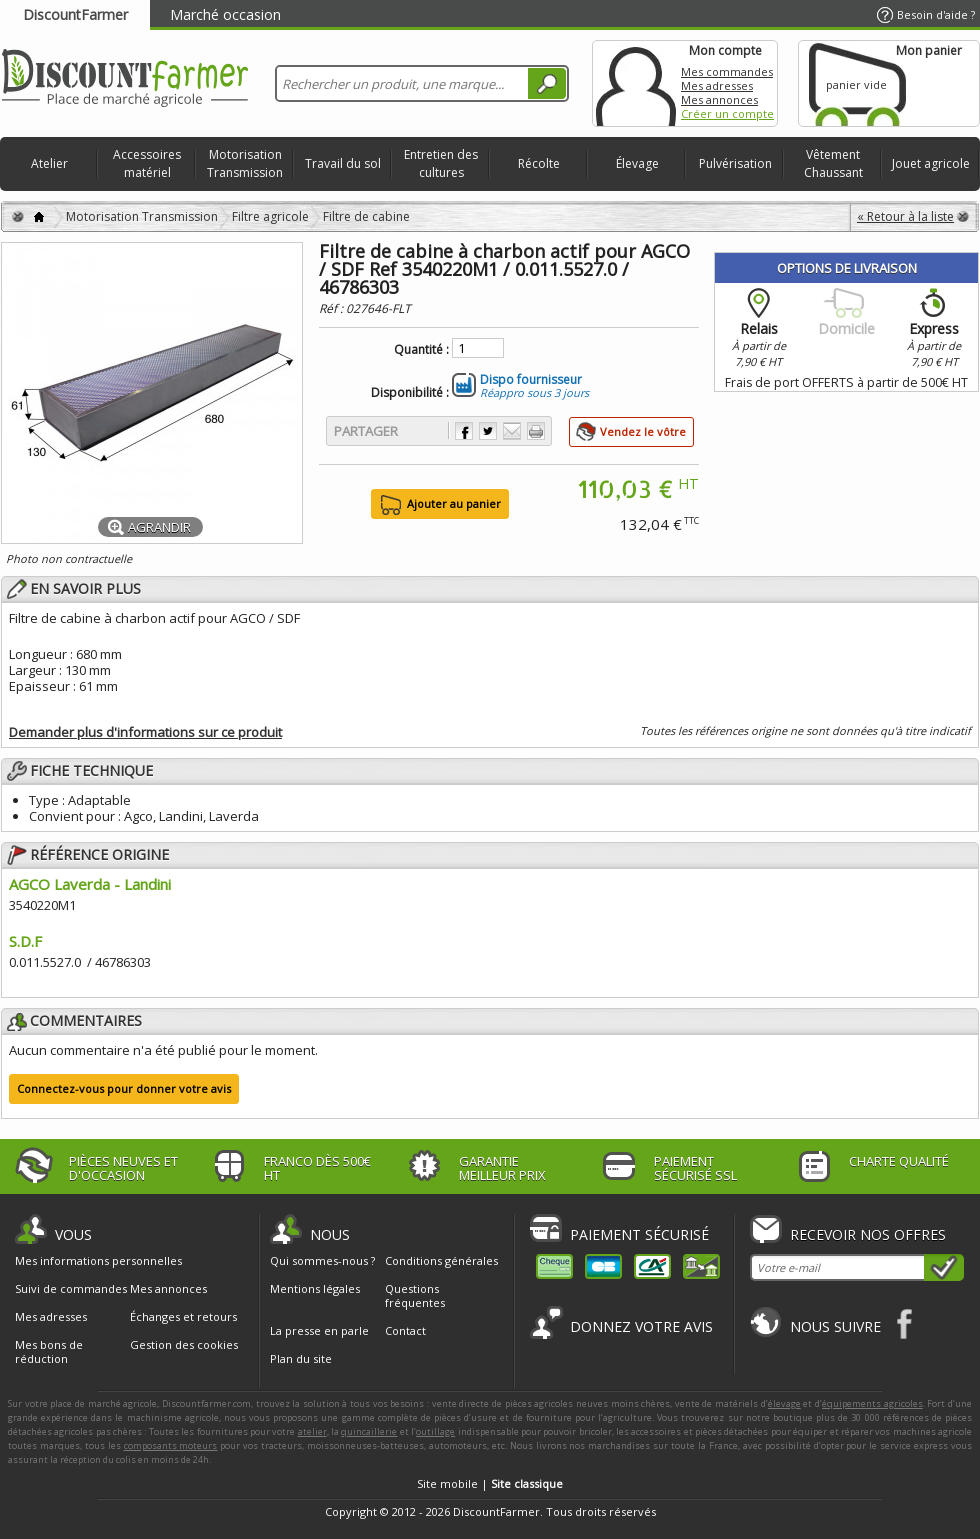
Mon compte (636, 83)
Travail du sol (343, 163)
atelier (312, 1431)
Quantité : (421, 350)
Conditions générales (441, 1260)
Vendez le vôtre (643, 431)
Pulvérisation (735, 163)
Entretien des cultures (441, 163)
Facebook (905, 1323)
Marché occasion (225, 14)
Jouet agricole (931, 163)
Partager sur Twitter (488, 431)
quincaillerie (369, 1431)
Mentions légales (315, 1288)
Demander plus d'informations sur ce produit (145, 732)
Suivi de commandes (71, 1289)
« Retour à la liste (905, 216)
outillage (435, 1431)
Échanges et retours (183, 1317)
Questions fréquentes (415, 1295)
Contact (405, 1330)
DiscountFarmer (75, 14)
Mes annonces (719, 99)
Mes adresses (717, 85)
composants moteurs (171, 1445)
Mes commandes (727, 71)
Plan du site (301, 1358)
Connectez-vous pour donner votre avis (124, 1088)
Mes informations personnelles (98, 1261)
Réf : (332, 308)
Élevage (637, 163)
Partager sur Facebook (464, 431)
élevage (784, 1403)
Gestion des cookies (184, 1345)
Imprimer (536, 431)
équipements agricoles (872, 1403)
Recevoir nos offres (868, 1234)
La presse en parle (319, 1330)
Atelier (49, 163)
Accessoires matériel (147, 163)
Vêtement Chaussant (833, 163)
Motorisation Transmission (245, 163)
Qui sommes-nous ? (322, 1260)
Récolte (539, 163)
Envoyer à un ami (512, 431)
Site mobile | (490, 1483)
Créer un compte (727, 113)
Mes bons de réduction (49, 1352)
